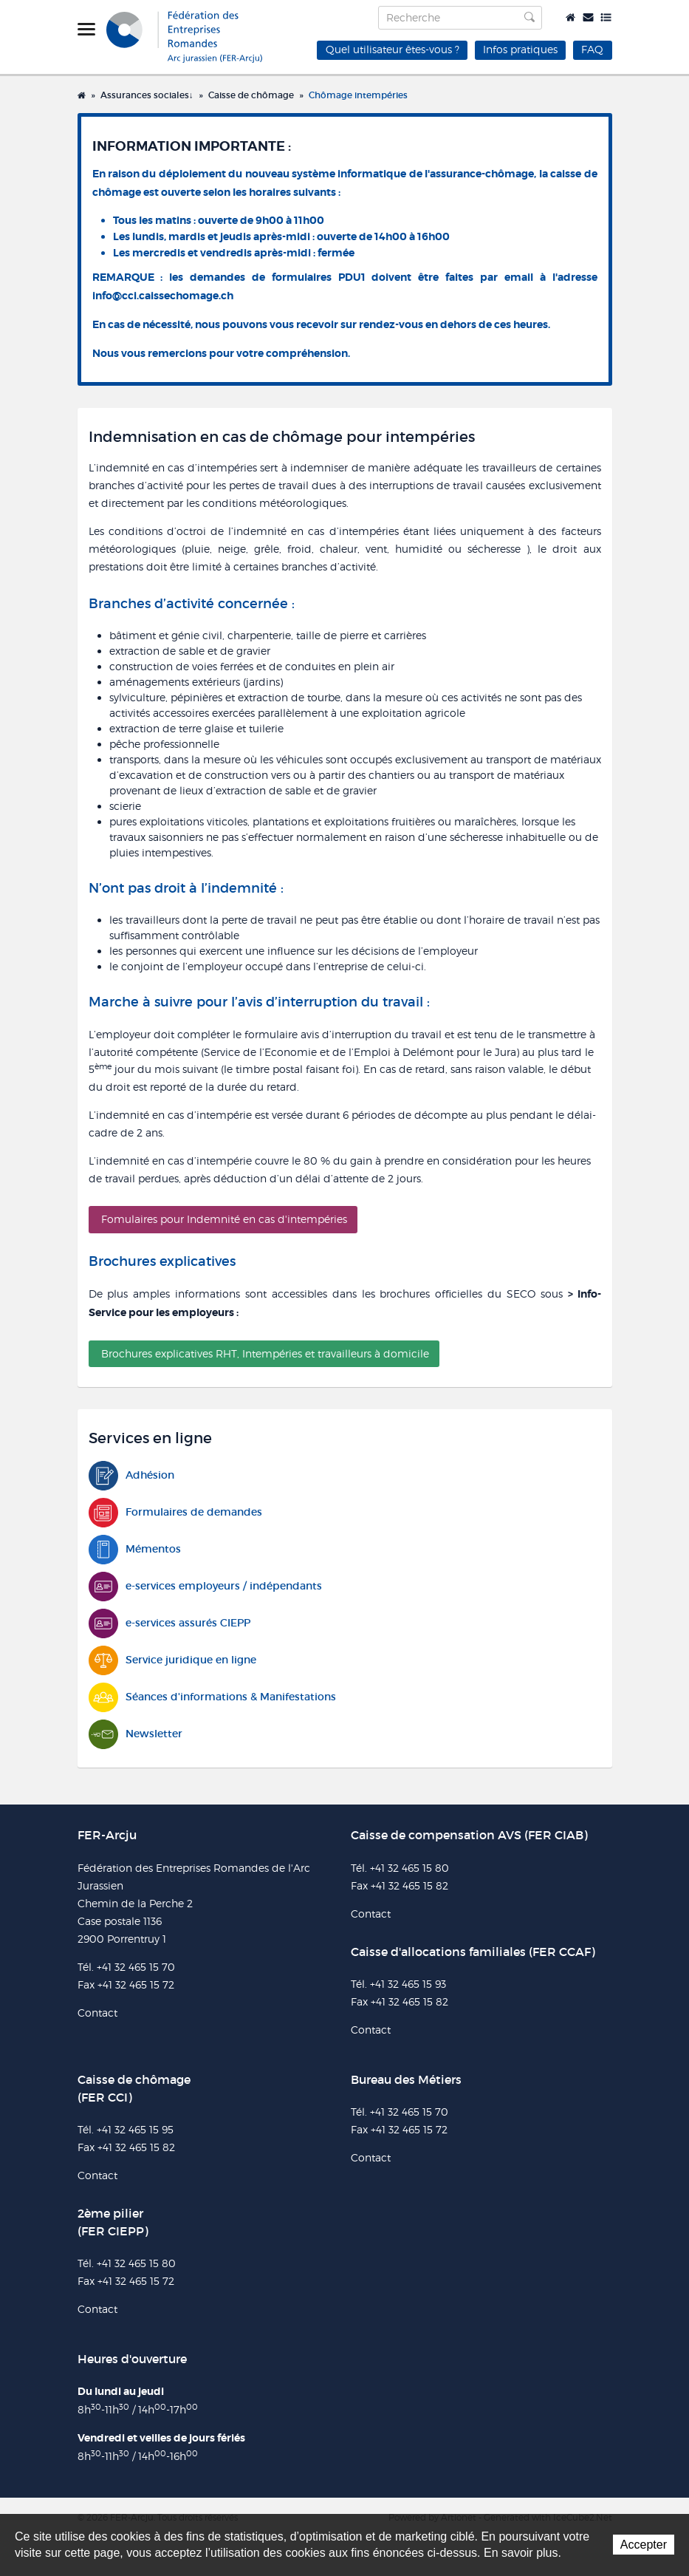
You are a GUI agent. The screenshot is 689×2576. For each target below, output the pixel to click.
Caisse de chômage (251, 94)
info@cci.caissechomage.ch (162, 295)
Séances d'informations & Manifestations (212, 1697)
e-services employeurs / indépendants (205, 1586)
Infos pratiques (520, 49)
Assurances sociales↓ (146, 94)
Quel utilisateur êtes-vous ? (392, 49)
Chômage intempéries (358, 94)
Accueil (570, 17)
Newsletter (135, 1734)
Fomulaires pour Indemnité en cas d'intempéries (224, 1219)
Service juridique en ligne (172, 1660)
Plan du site (606, 17)
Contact (588, 17)
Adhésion (131, 1475)
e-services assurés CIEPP (169, 1623)
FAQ (592, 49)
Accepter (643, 2544)
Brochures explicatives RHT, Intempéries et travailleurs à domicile (265, 1353)
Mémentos (135, 1549)
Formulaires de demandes (175, 1512)
